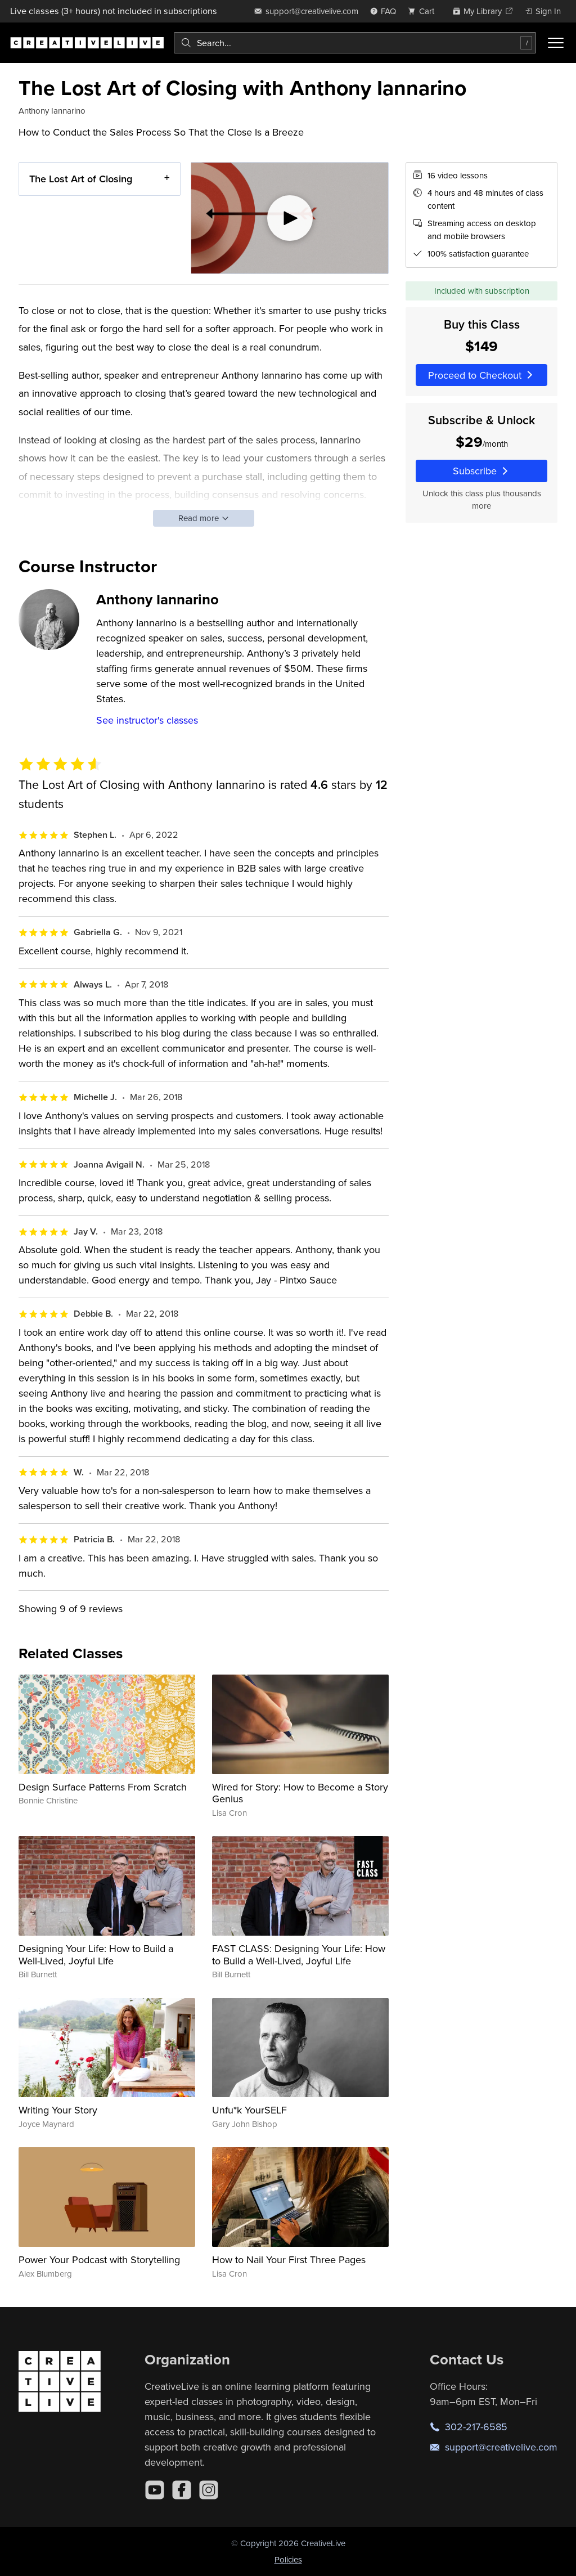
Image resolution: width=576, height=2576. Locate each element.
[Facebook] (182, 2490)
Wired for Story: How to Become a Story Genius (300, 1793)
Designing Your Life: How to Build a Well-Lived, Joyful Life (96, 1954)
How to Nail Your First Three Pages (289, 2259)
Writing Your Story (58, 2110)
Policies (288, 2559)
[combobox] (355, 43)
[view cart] (424, 11)
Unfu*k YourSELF (249, 2110)
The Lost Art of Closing (80, 179)
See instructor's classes (147, 720)
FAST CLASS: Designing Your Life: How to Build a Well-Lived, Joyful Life (298, 1954)
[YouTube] (155, 2490)
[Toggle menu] (556, 43)
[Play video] (290, 218)
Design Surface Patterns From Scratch (103, 1787)
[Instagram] (209, 2490)
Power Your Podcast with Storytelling (99, 2259)
